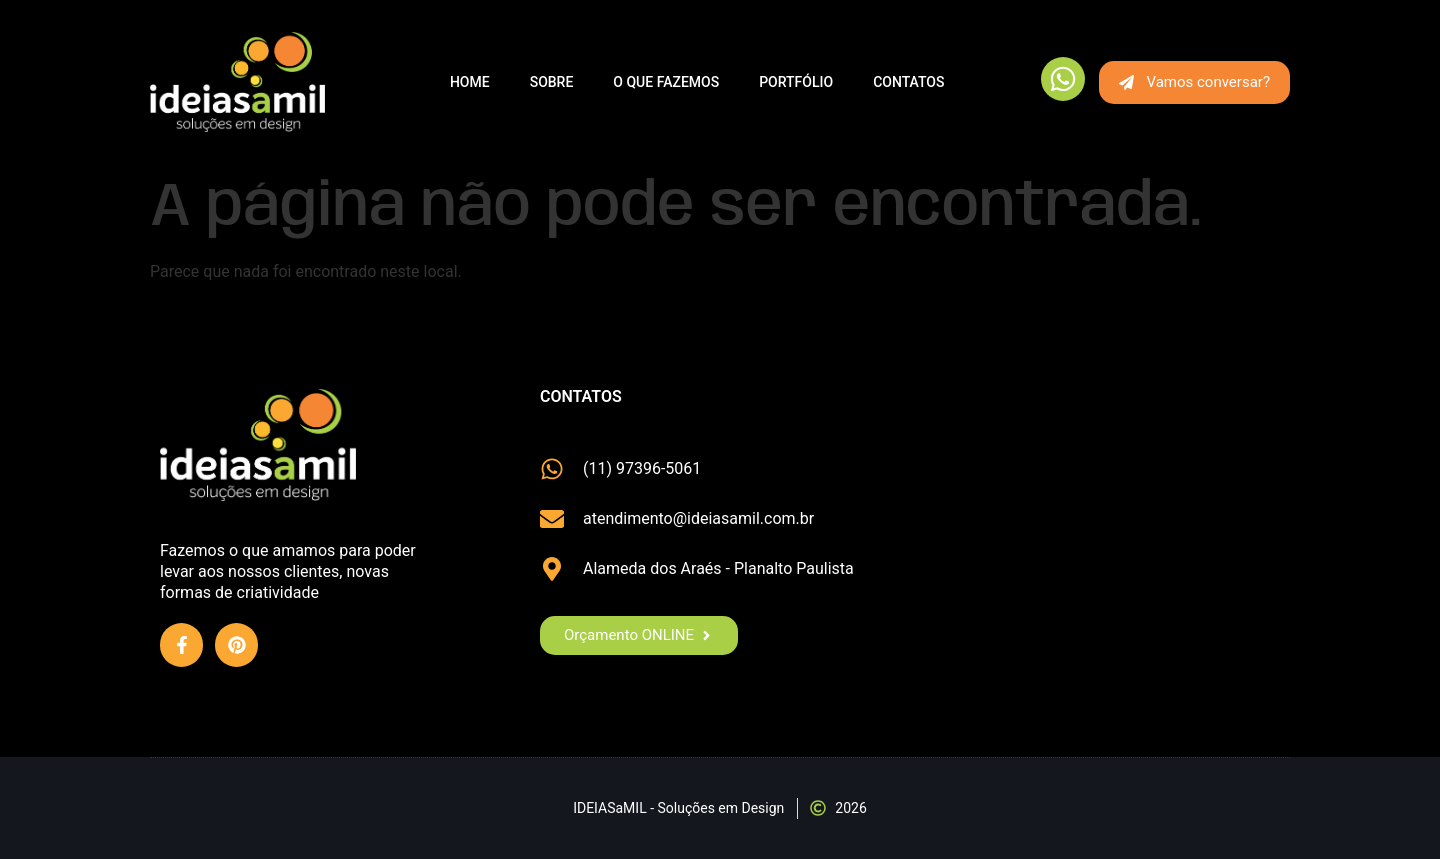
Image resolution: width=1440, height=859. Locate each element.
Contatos (908, 82)
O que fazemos (666, 82)
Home (470, 82)
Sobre (552, 82)
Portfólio (796, 82)
